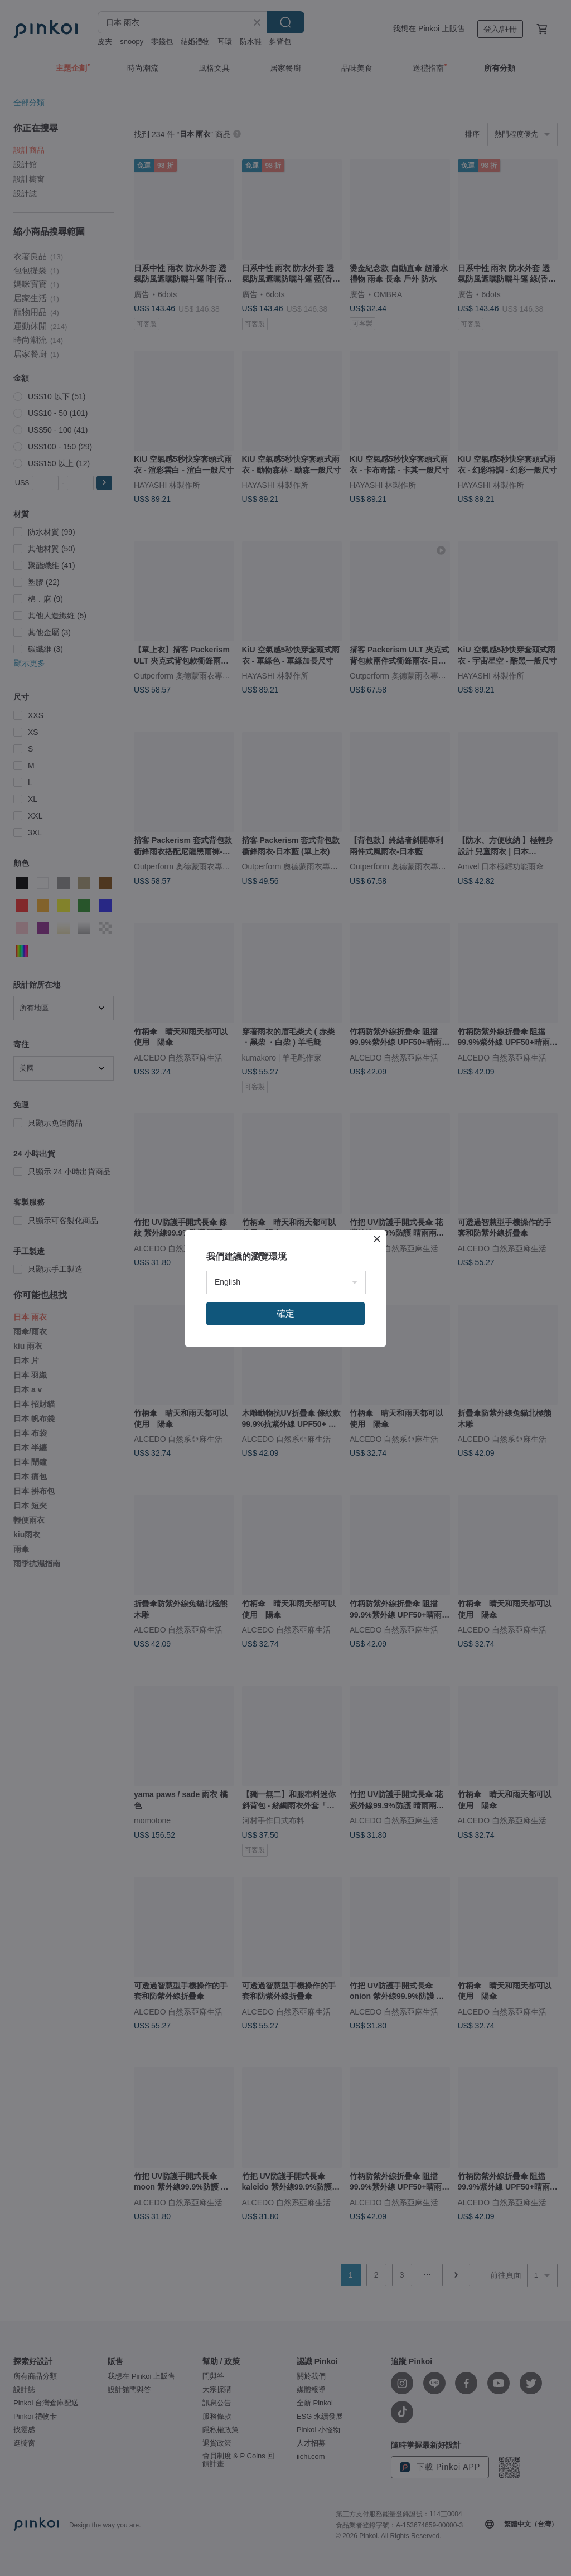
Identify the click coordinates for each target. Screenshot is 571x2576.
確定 (285, 1313)
